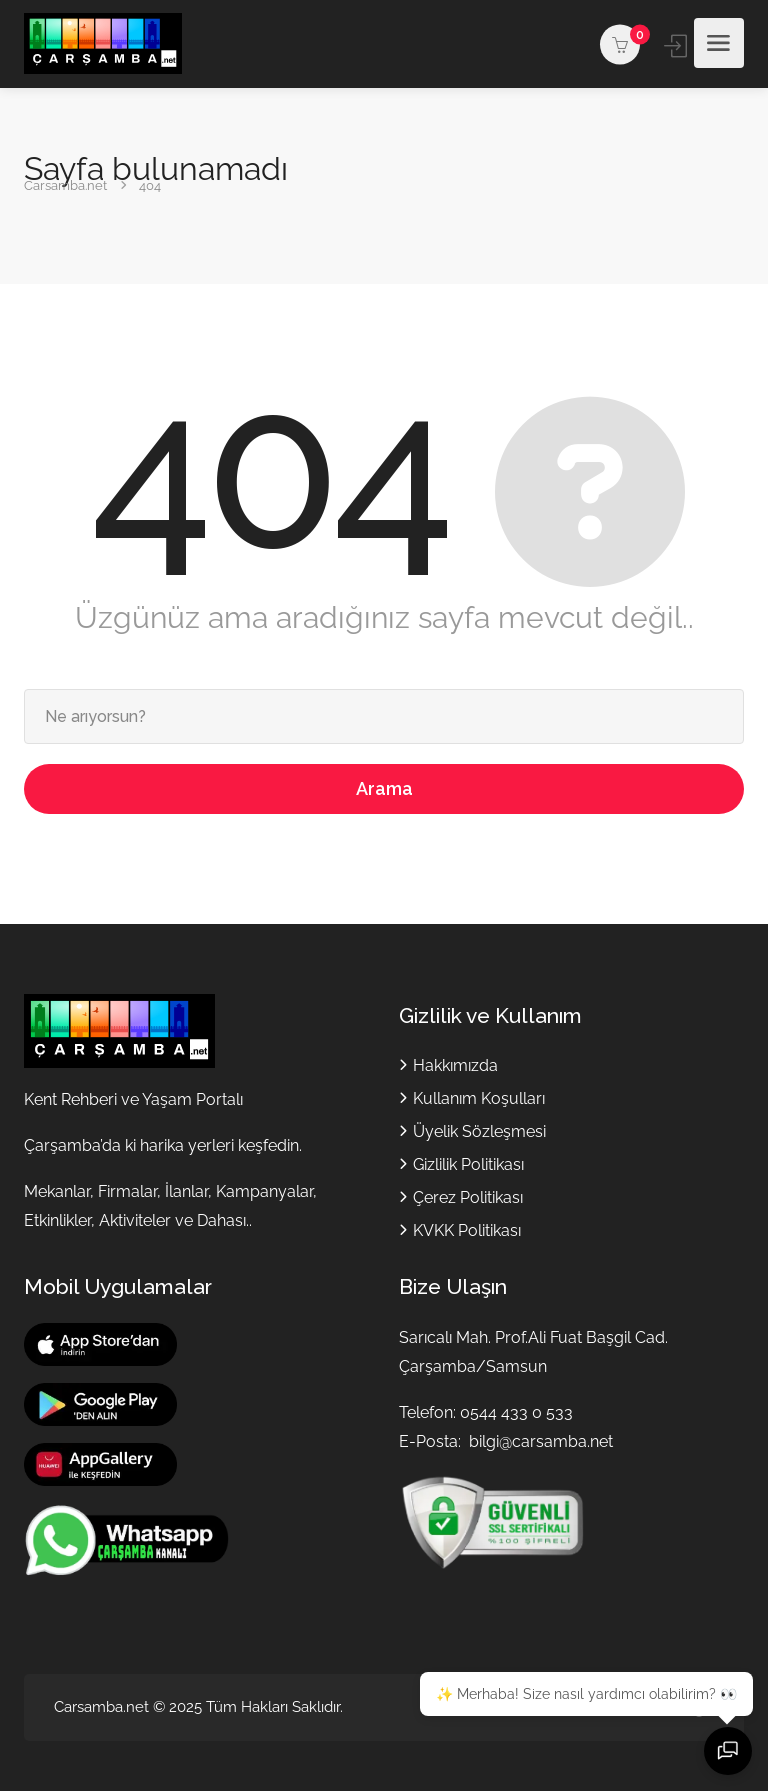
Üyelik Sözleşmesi (479, 1131)
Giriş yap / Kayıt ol (677, 45)
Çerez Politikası (468, 1197)
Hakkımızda (455, 1065)
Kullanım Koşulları (479, 1098)
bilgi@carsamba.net (541, 1441)
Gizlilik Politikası (468, 1164)
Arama (384, 788)
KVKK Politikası (467, 1230)
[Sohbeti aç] (728, 1751)
